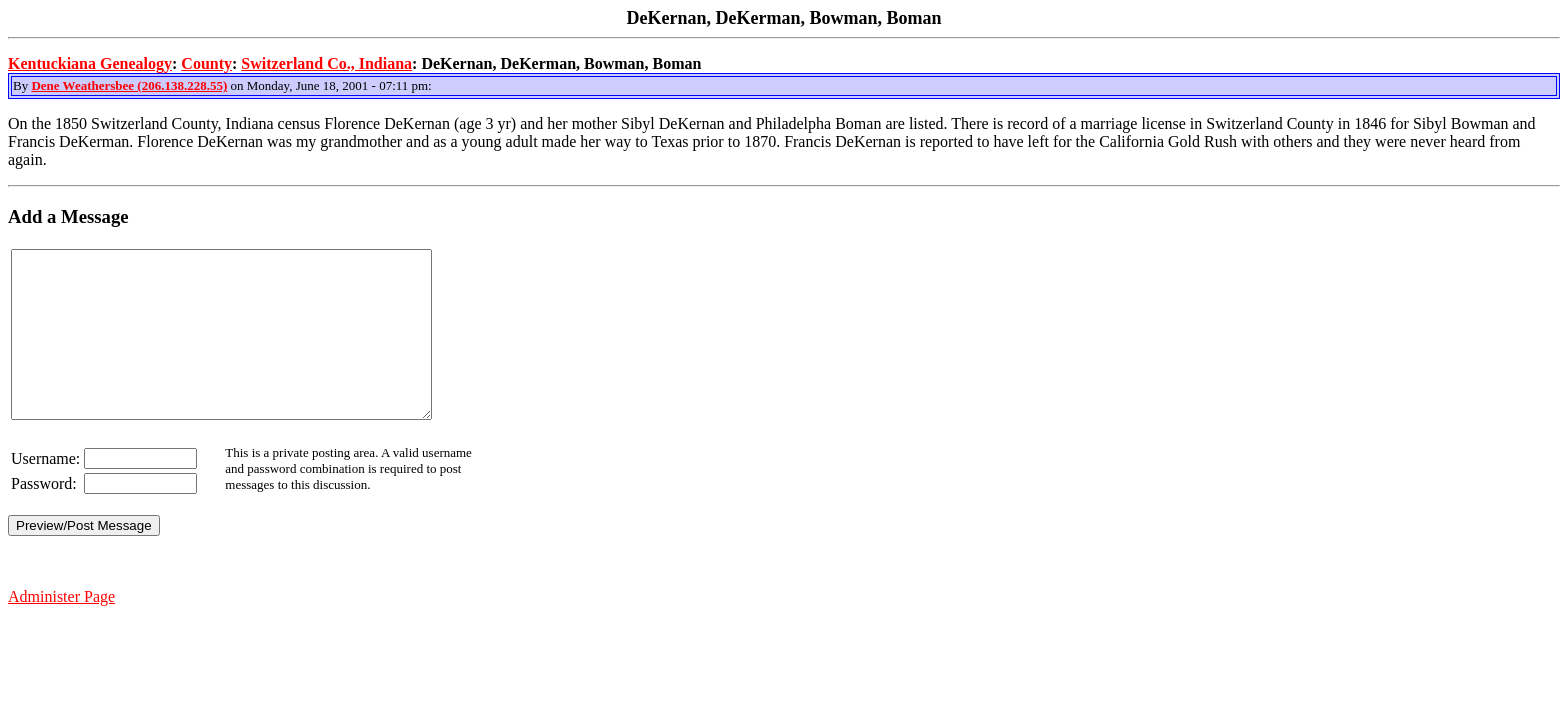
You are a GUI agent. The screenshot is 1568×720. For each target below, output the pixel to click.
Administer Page (61, 629)
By (22, 85)
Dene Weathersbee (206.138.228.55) (129, 85)
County (206, 63)
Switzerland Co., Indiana (326, 63)
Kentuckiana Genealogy (90, 63)
